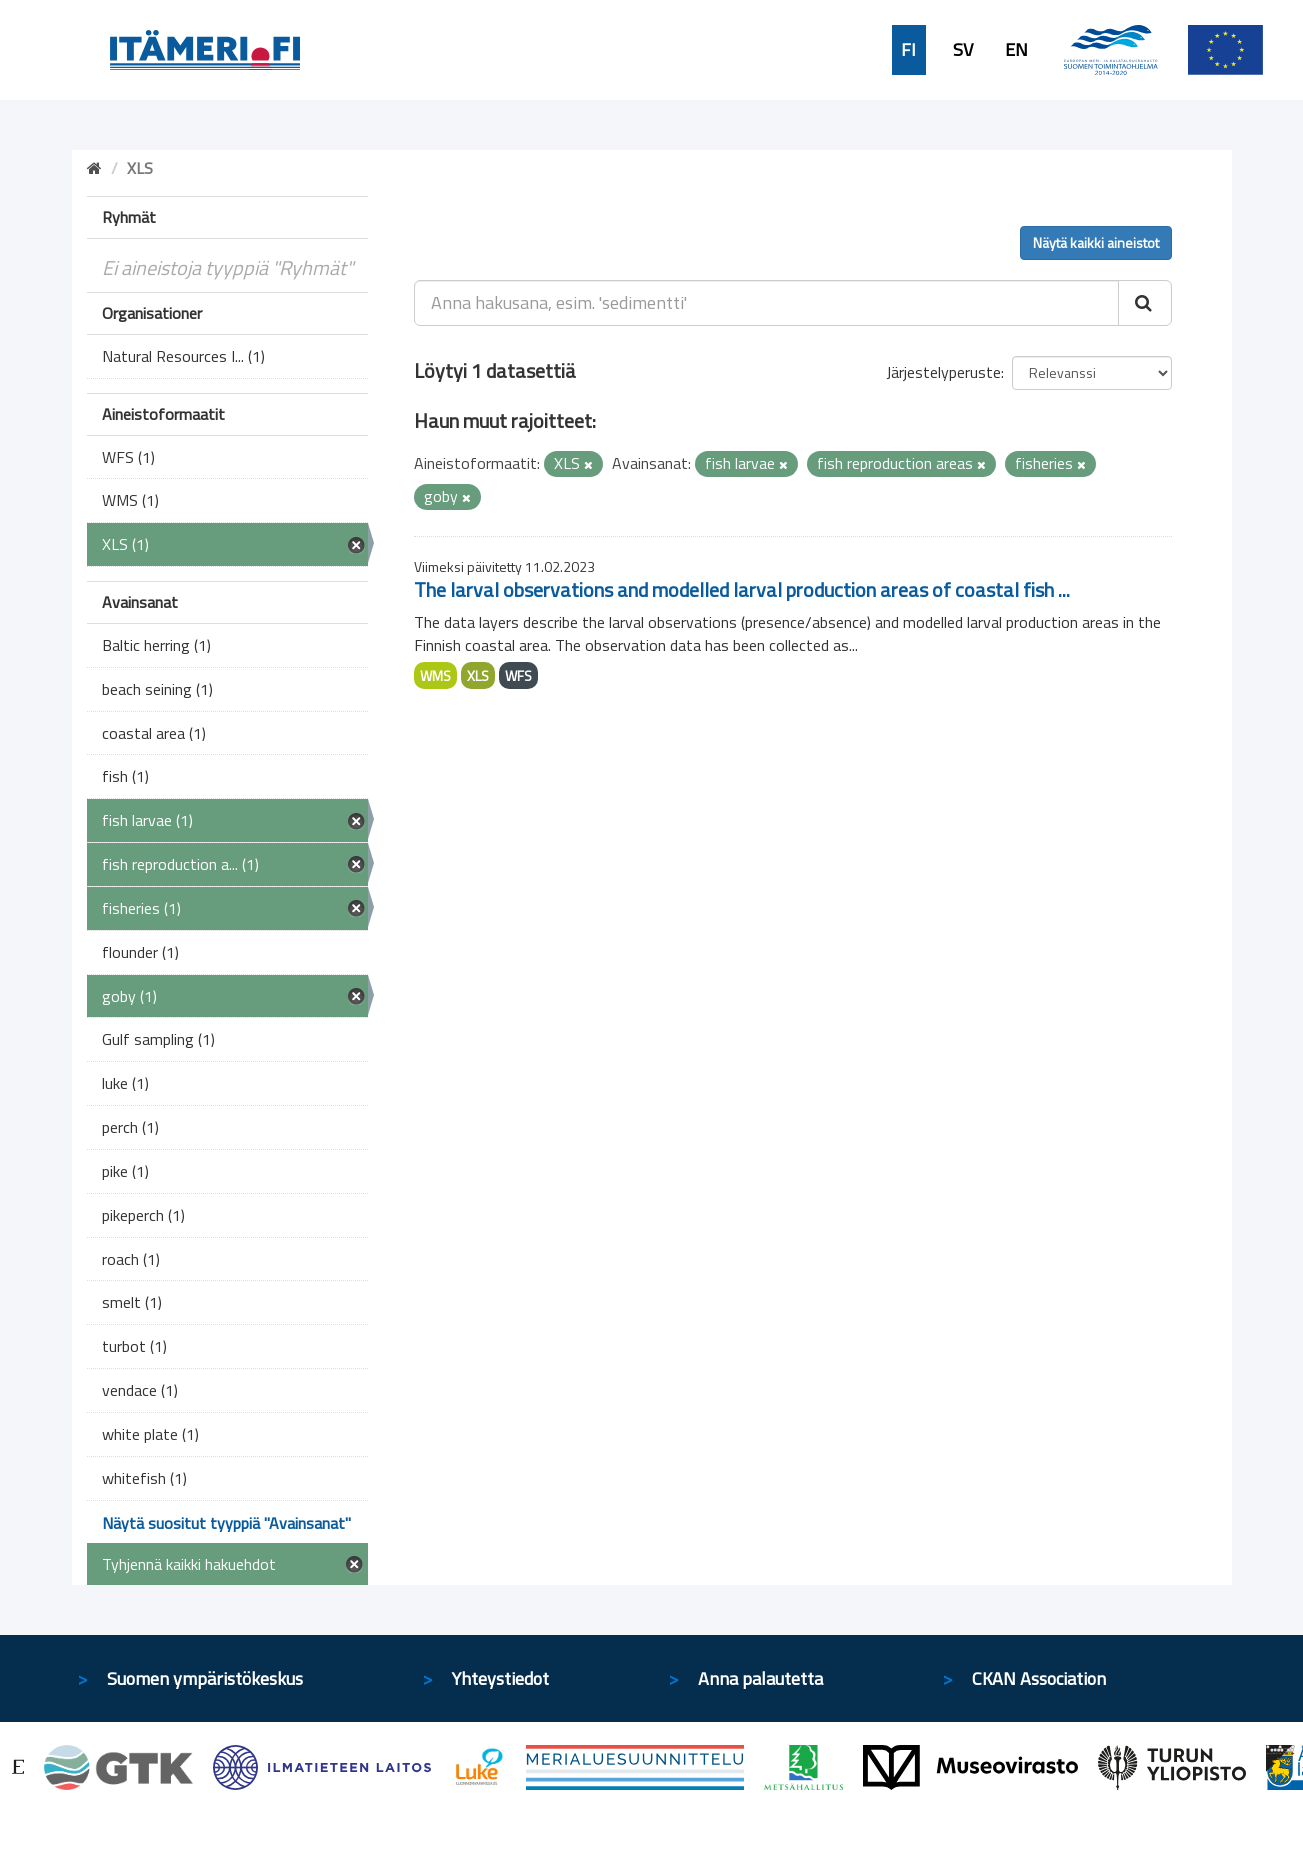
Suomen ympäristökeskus (205, 1678)
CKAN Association (1039, 1678)
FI (908, 50)
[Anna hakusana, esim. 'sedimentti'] (766, 303)
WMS (435, 675)
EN (1016, 50)
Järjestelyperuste (943, 372)
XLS (478, 675)
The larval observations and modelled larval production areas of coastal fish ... (742, 589)
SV (963, 50)
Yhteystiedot (500, 1678)
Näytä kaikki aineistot (1096, 242)
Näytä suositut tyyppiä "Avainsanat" (226, 1523)
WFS (518, 675)
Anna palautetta (760, 1678)
